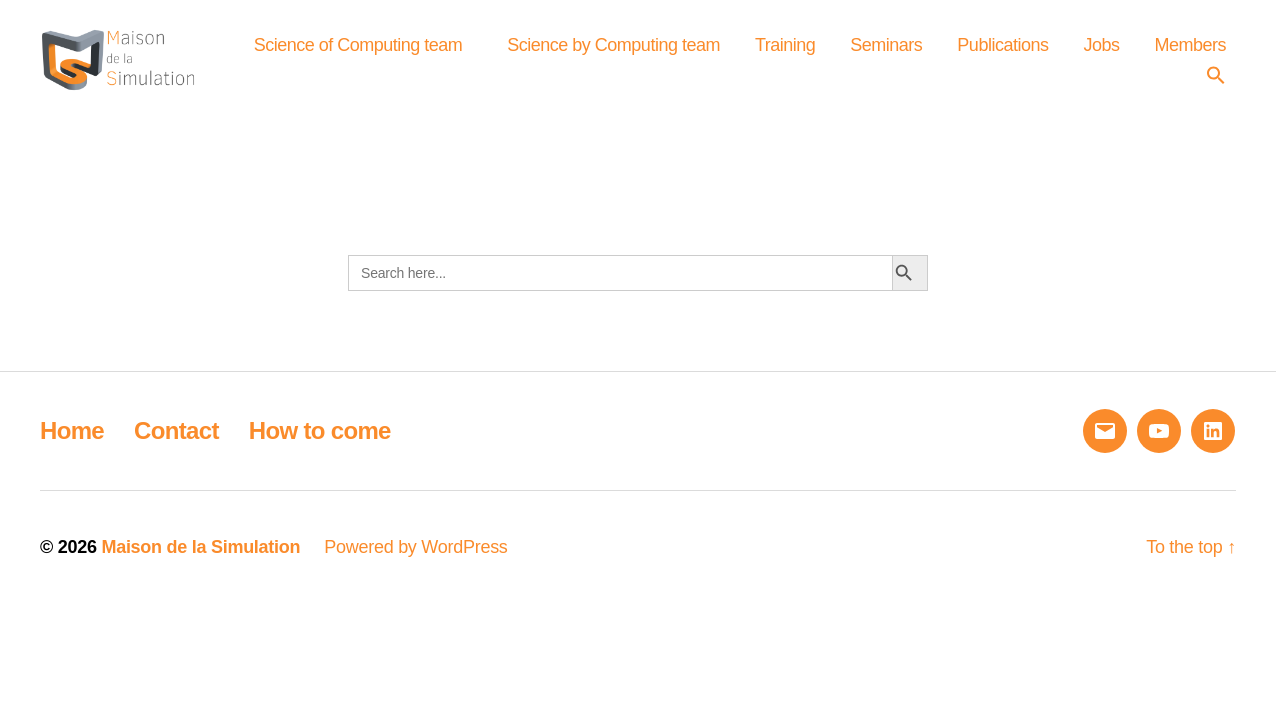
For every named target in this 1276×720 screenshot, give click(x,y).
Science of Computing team (464, 54)
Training (891, 54)
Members (1135, 83)
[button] (1221, 83)
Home (72, 448)
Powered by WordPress (415, 565)
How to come (320, 448)
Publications (1109, 54)
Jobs (1208, 54)
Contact (176, 448)
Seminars (993, 54)
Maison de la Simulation (200, 565)
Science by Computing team (720, 54)
